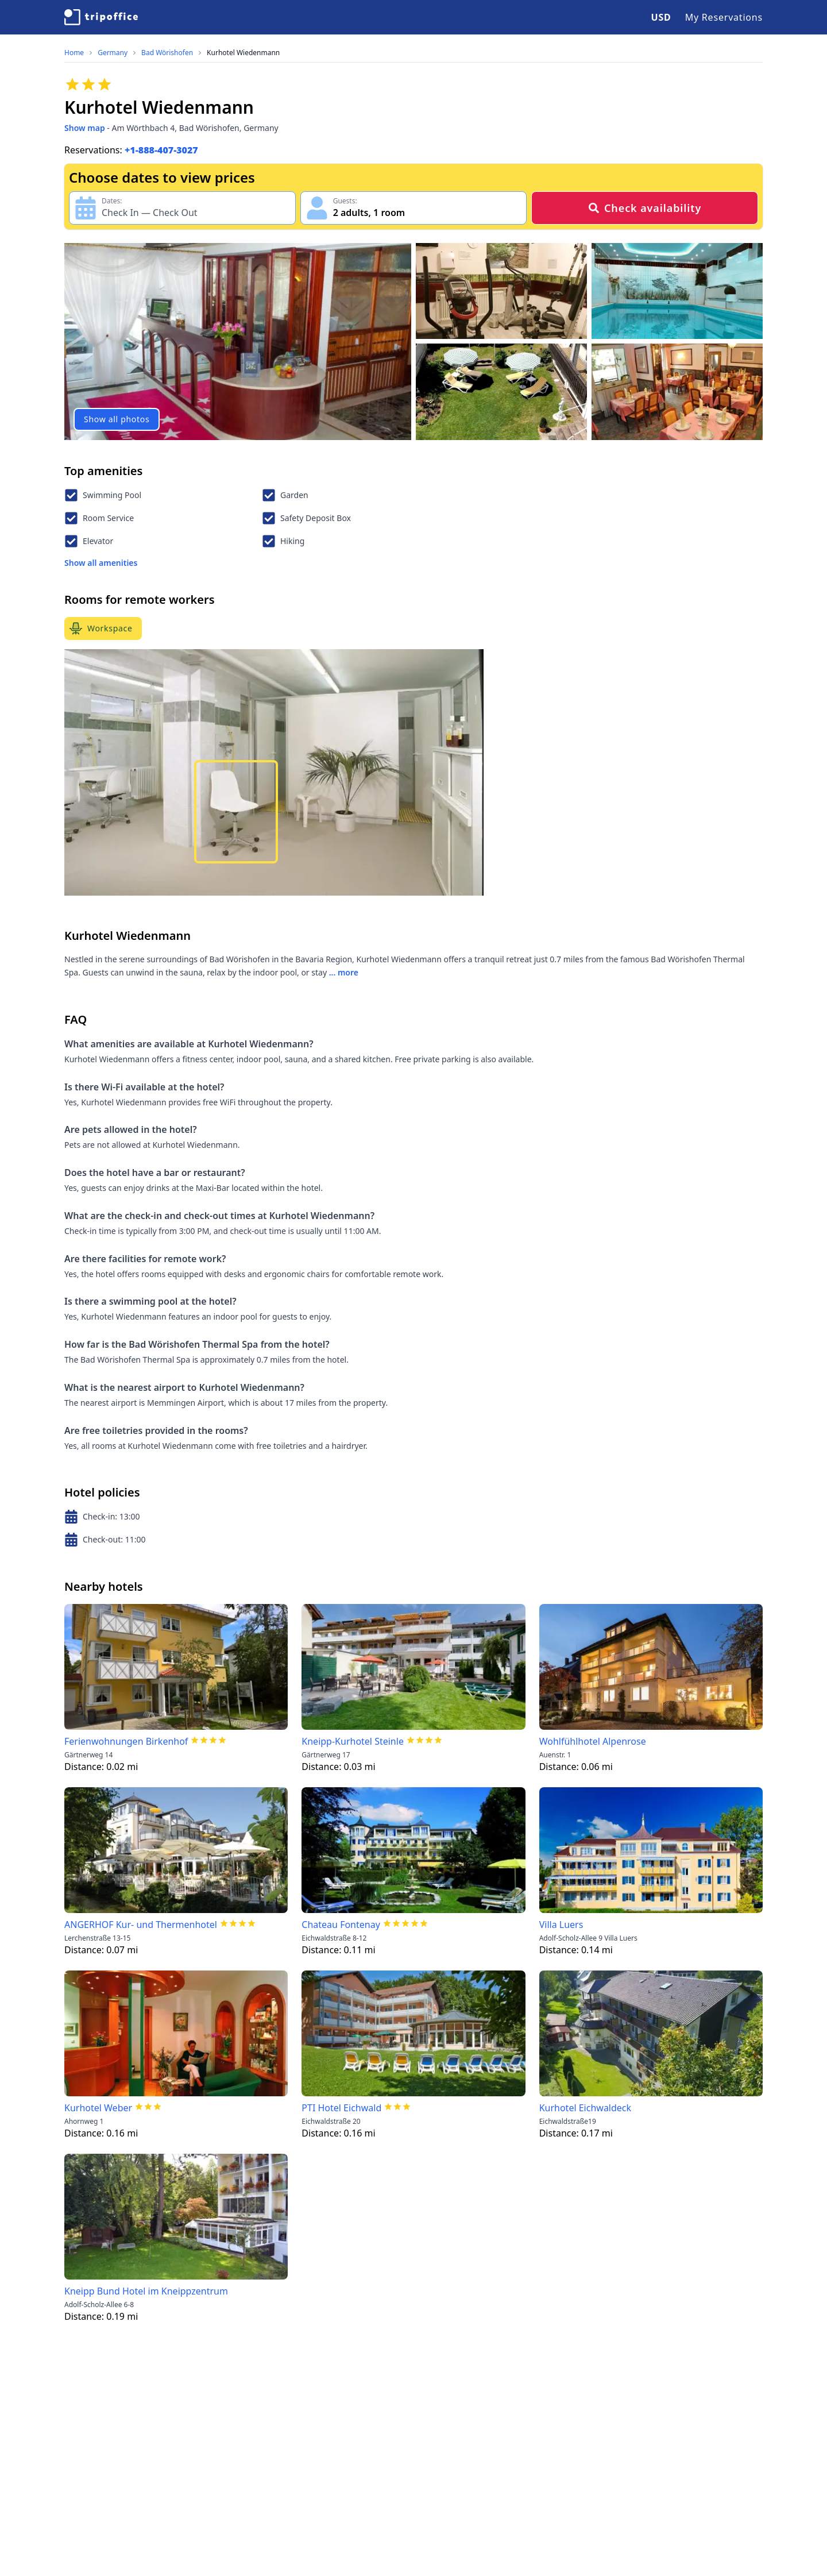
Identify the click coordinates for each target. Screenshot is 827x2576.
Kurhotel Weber (98, 2107)
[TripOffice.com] (101, 17)
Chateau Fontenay (341, 1924)
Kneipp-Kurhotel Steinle (353, 1741)
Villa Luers (561, 1924)
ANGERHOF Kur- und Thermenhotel (140, 1924)
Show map (84, 127)
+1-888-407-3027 (161, 150)
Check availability (644, 208)
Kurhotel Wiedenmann (243, 52)
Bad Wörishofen (167, 52)
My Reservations (724, 17)
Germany (112, 52)
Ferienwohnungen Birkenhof (126, 1741)
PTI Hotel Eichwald (341, 2107)
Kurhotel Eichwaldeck (585, 2107)
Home (74, 52)
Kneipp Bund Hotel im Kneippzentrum (146, 2291)
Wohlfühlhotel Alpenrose (592, 1741)
